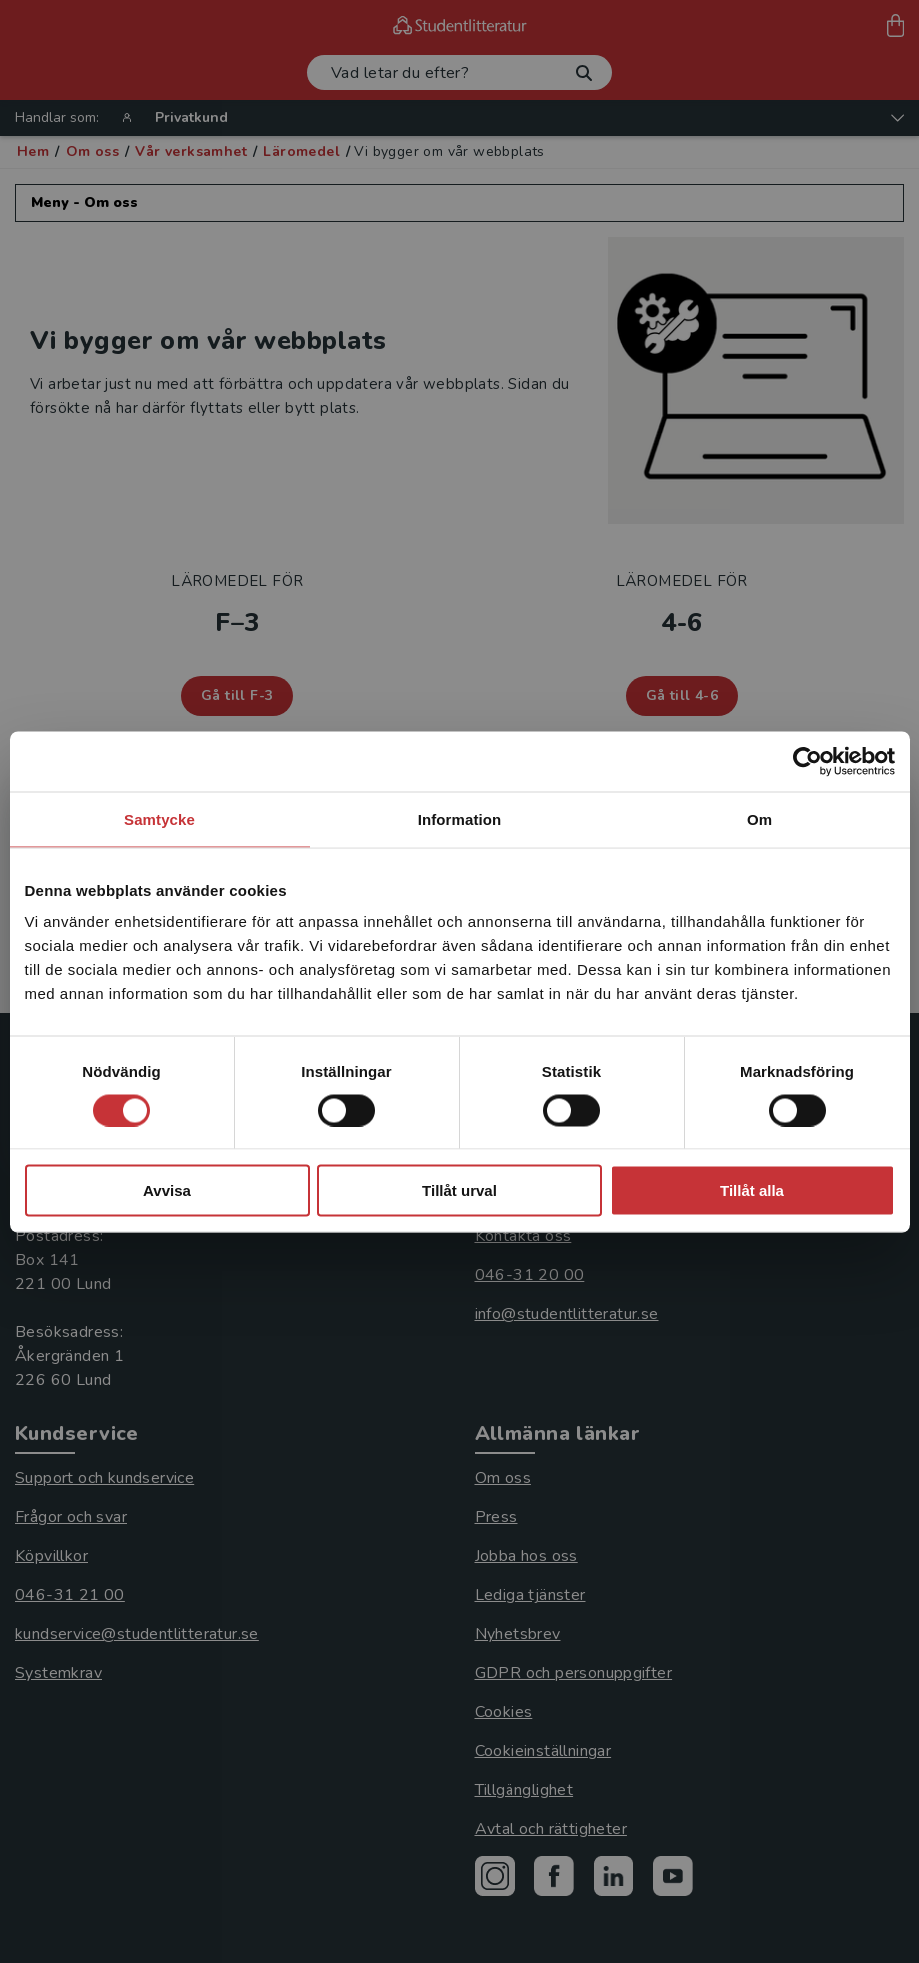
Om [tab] (759, 818)
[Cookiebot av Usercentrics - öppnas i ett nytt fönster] (807, 761)
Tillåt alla (752, 1190)
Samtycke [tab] (159, 818)
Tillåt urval (459, 1190)
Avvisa (167, 1190)
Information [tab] (460, 818)
